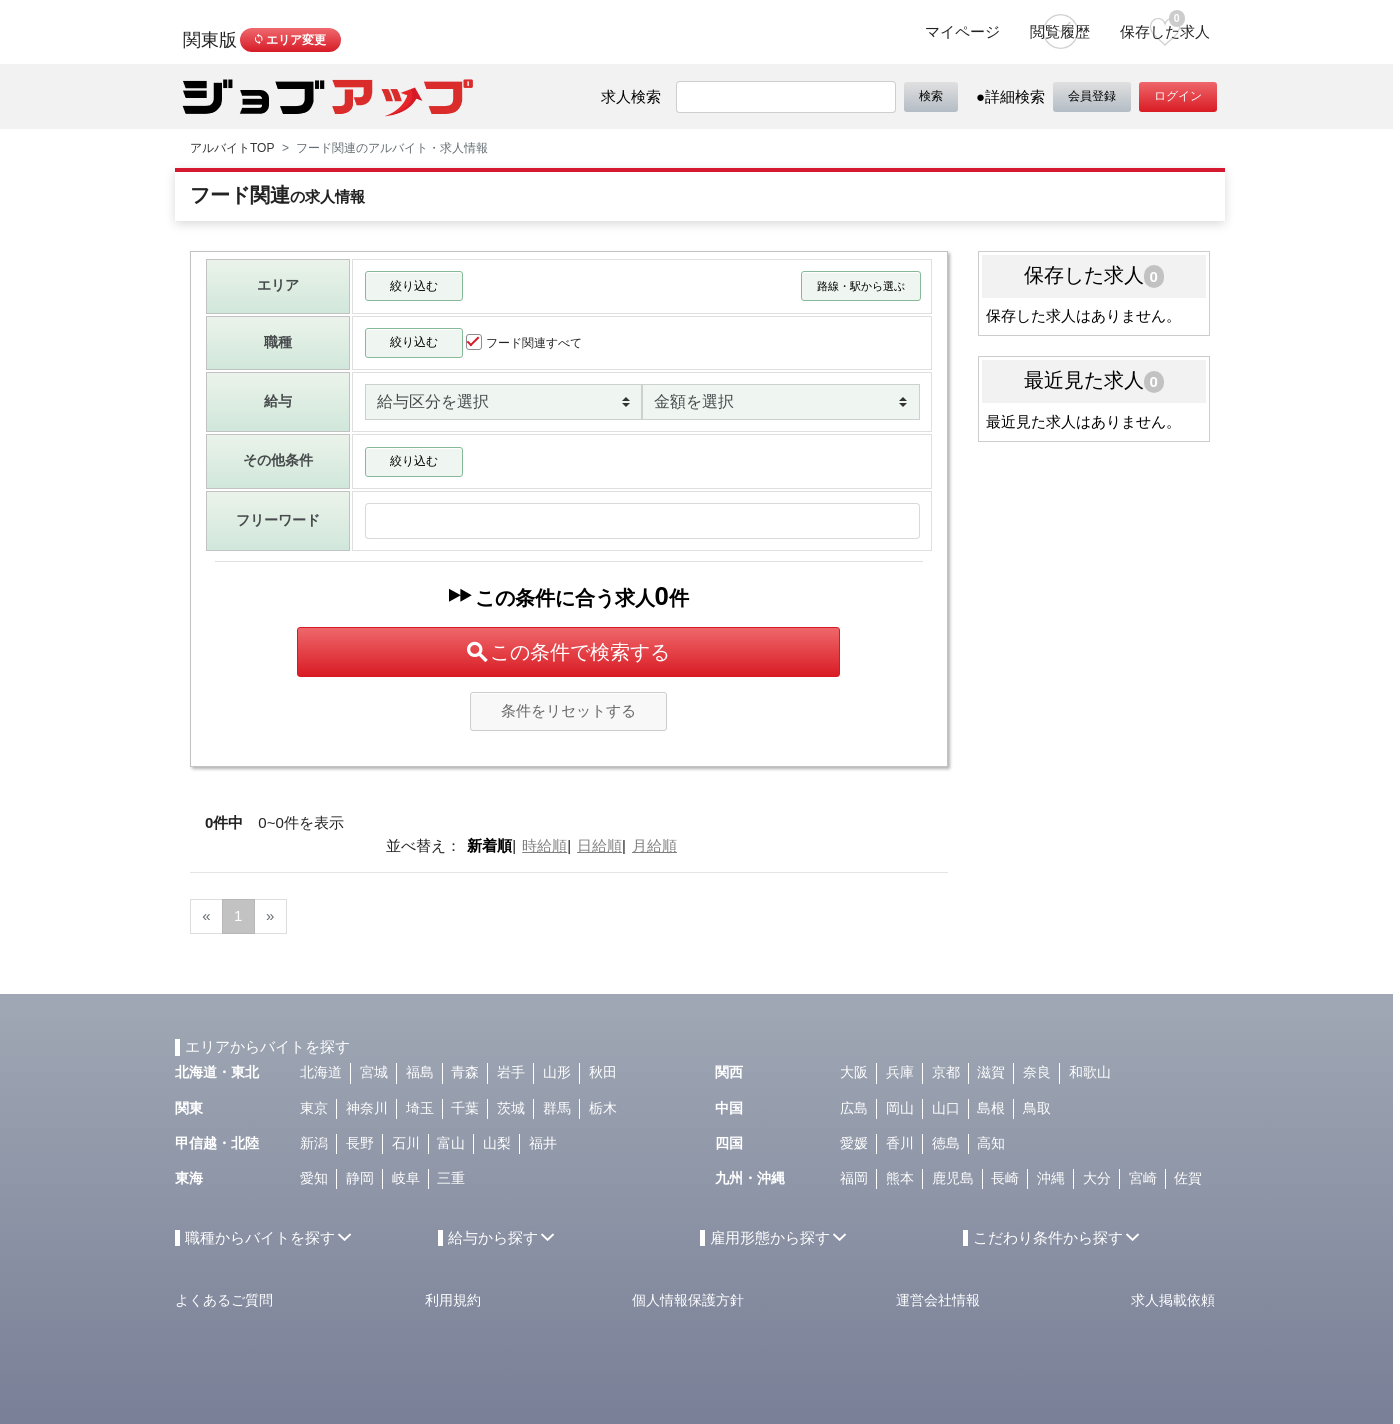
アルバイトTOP (232, 148)
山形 (557, 1072)
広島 (854, 1108)
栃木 (603, 1108)
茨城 (511, 1108)
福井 (543, 1143)
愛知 (314, 1178)
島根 (991, 1108)
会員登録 (1092, 96)
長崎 (1005, 1178)
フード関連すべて (524, 342)
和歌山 (1090, 1072)
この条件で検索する (568, 652)
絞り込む (414, 286)
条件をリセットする (568, 710)
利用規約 (453, 1300)
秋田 (603, 1072)
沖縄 (1051, 1178)
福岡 (854, 1178)
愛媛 (854, 1143)
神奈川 (367, 1108)
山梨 (497, 1143)
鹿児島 (953, 1178)
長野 (360, 1143)
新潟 (314, 1143)
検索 (931, 96)
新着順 (489, 845)
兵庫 (900, 1072)
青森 (465, 1072)
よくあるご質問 (224, 1300)
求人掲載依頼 (1173, 1300)
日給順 (599, 845)
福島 (420, 1072)
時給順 (544, 845)
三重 (451, 1178)
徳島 (946, 1143)
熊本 (900, 1178)
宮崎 (1143, 1178)
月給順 (654, 845)
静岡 (360, 1178)
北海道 (321, 1072)
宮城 (374, 1072)
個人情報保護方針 (688, 1300)
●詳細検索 (1010, 96)
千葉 (465, 1108)
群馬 (557, 1108)
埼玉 (420, 1108)
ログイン (1178, 96)
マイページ (962, 31)
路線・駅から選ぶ (861, 286)
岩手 (511, 1072)
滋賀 (991, 1072)
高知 (991, 1143)
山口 (946, 1108)
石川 (406, 1143)
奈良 (1037, 1072)
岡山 (900, 1108)
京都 (946, 1072)
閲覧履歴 (1060, 31)
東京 (314, 1108)
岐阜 (406, 1178)
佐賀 (1188, 1178)
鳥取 (1037, 1108)
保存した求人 (1165, 25)
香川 (900, 1143)
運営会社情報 (938, 1300)
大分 (1097, 1178)
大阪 (854, 1072)
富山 (451, 1143)
